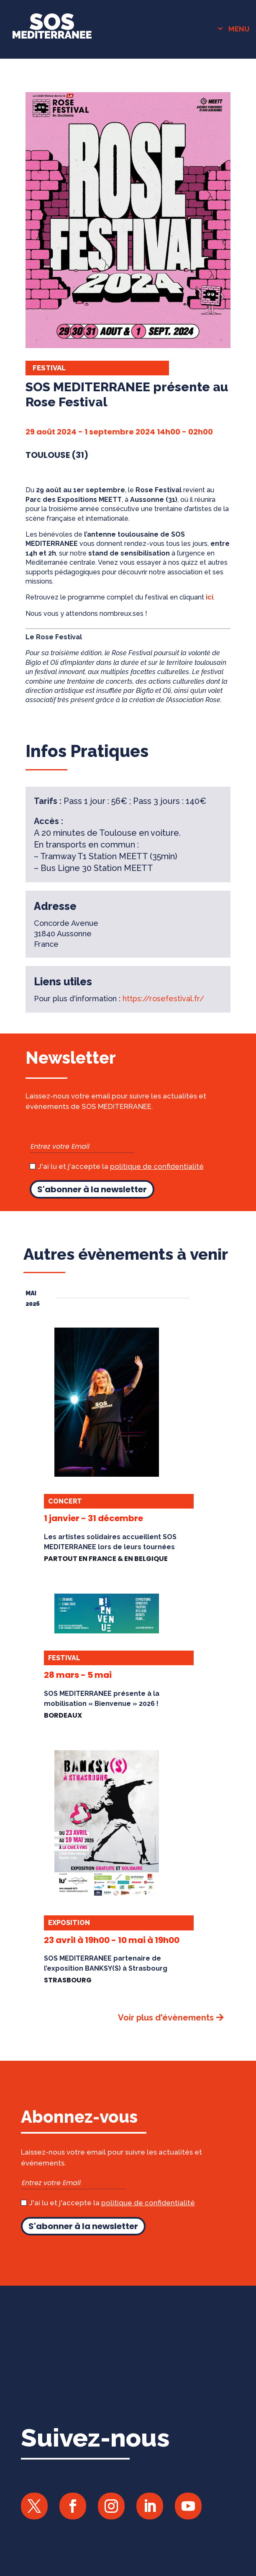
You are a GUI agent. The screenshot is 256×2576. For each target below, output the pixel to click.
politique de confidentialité (157, 1166)
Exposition (69, 1923)
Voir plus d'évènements (166, 2018)
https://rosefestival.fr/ (163, 998)
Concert (65, 1501)
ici (209, 597)
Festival (49, 368)
